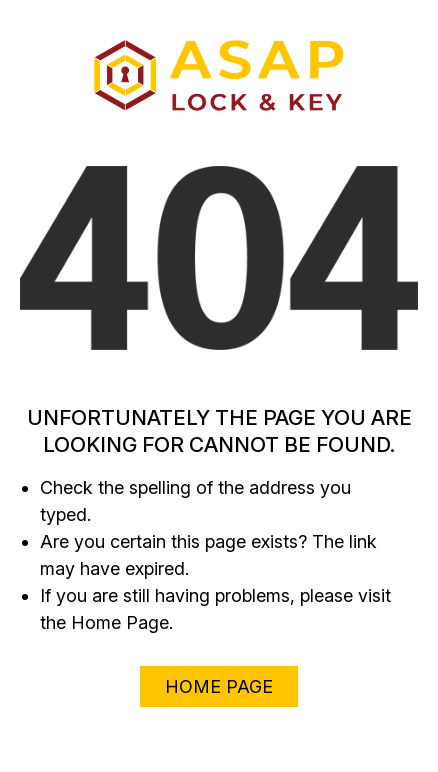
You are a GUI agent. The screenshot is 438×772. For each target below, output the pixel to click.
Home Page (219, 686)
